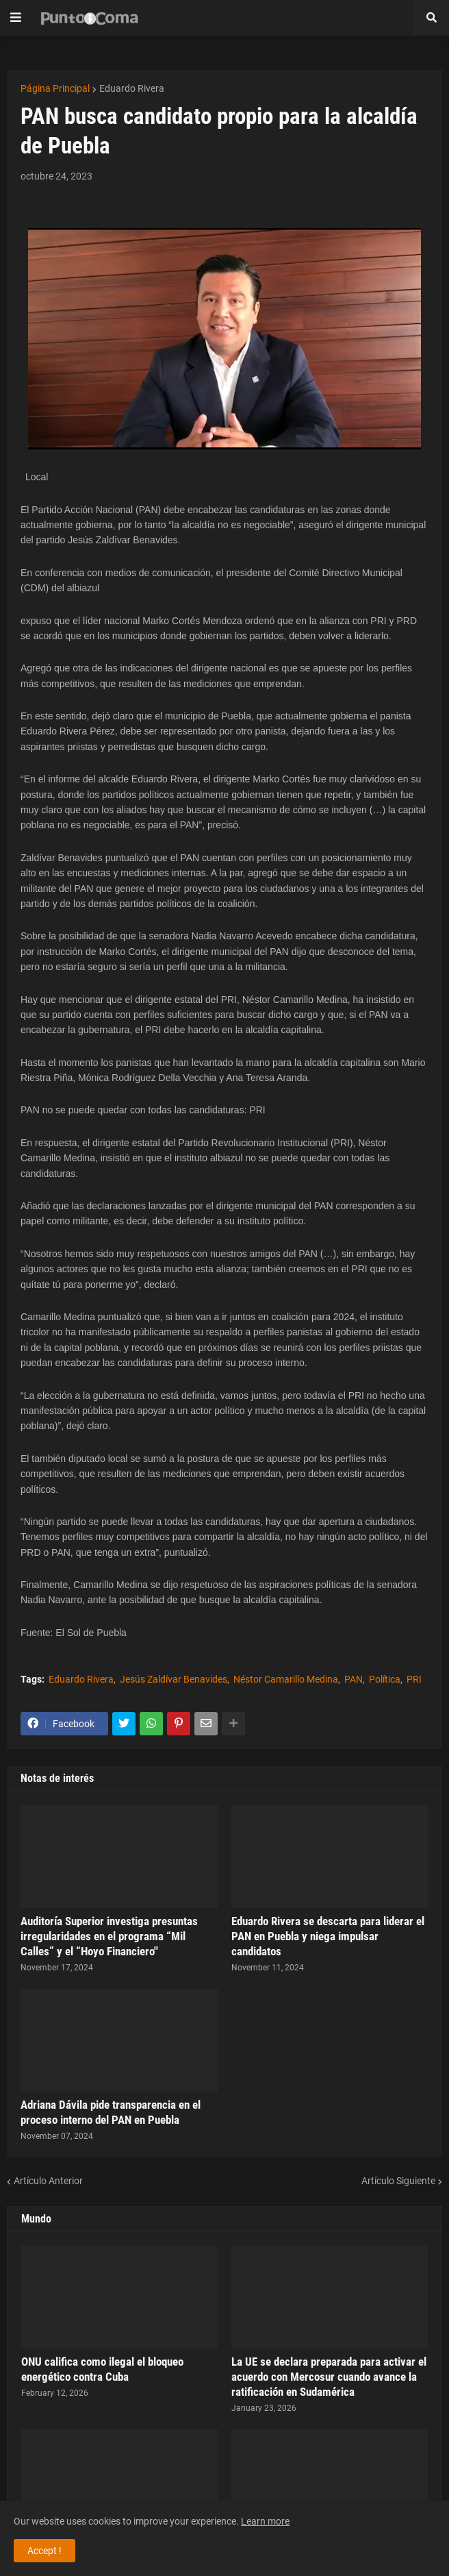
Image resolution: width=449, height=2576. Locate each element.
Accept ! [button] (44, 2550)
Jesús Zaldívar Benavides (173, 1679)
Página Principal (55, 88)
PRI (414, 1679)
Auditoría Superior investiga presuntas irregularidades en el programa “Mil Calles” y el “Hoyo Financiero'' (109, 1936)
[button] (15, 17)
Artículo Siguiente (398, 2180)
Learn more (265, 2521)
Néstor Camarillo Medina (285, 1679)
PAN (353, 1679)
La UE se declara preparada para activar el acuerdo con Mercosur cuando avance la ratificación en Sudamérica (328, 2377)
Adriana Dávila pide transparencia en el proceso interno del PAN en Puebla (111, 2112)
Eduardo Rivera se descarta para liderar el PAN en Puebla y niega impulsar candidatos (327, 1936)
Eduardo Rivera (131, 88)
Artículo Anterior (48, 2180)
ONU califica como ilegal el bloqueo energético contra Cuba (102, 2369)
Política (384, 1679)
